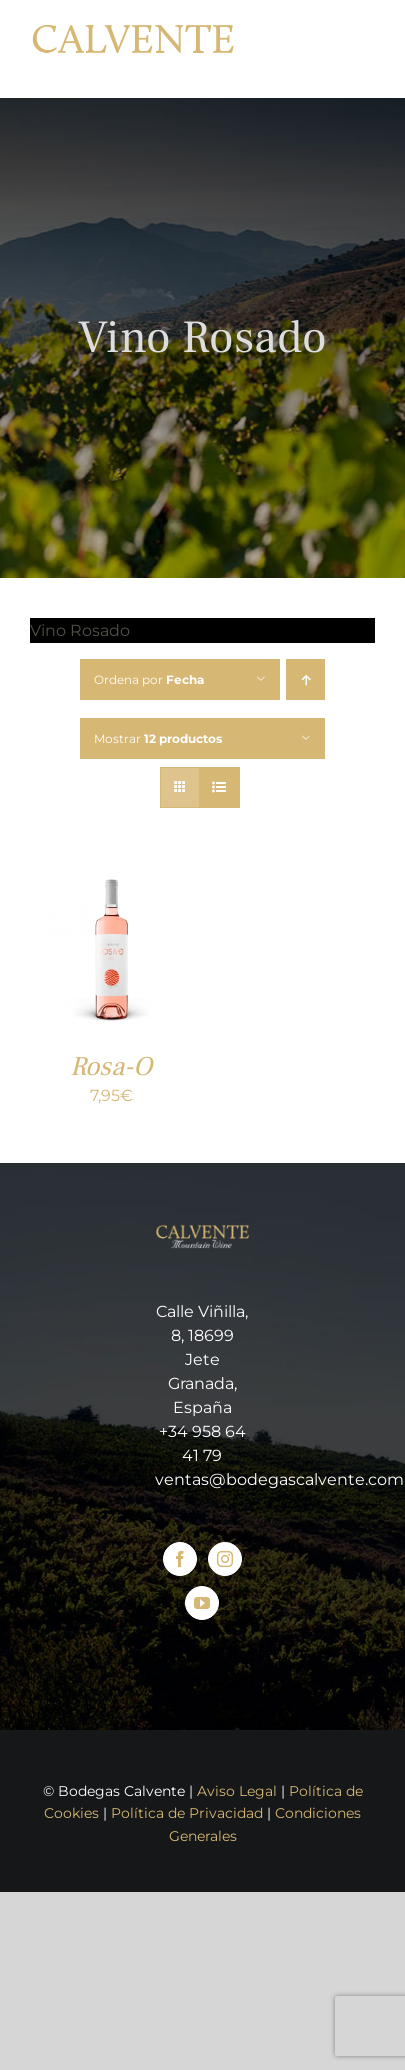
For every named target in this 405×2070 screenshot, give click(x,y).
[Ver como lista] (219, 787)
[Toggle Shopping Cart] (310, 48)
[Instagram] (225, 1559)
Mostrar (158, 738)
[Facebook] (180, 1559)
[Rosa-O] (111, 880)
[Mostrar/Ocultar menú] (360, 49)
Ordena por (149, 679)
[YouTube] (202, 1603)
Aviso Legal (237, 1791)
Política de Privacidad (187, 1813)
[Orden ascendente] (305, 679)
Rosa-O (111, 1066)
